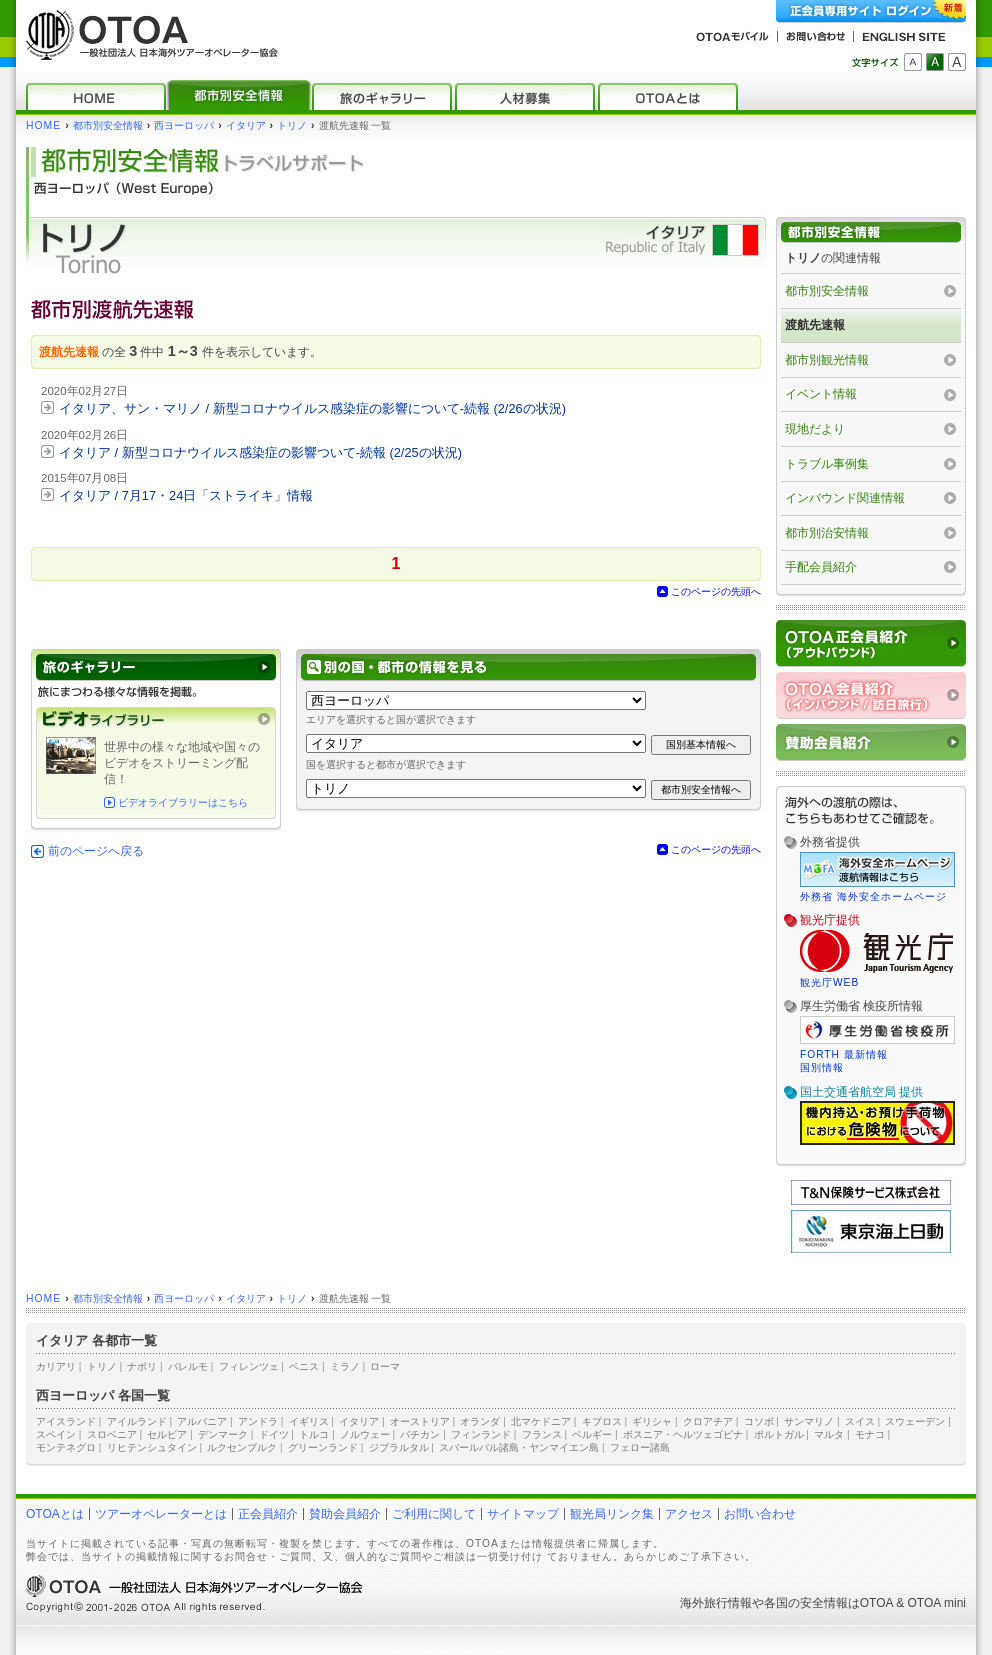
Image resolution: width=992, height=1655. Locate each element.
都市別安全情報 (108, 125)
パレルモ (188, 1366)
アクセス (689, 1514)
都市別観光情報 (827, 360)
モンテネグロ (66, 1447)
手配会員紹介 (821, 567)
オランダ (480, 1421)
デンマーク (223, 1434)
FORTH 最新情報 (844, 1054)
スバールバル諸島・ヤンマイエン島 (519, 1447)
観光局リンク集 (612, 1514)
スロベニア (112, 1434)
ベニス (304, 1366)
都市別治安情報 (827, 533)
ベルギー (592, 1434)
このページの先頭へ (716, 591)
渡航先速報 (815, 325)
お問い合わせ (760, 1514)
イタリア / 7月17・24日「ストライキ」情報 (186, 495)
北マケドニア (541, 1421)
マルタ (829, 1434)
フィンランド (481, 1434)
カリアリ (56, 1366)
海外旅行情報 (716, 1603)
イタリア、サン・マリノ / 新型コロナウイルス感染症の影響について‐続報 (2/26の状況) (312, 408)
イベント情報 (821, 394)
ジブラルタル (399, 1447)
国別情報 (822, 1067)
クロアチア (708, 1421)
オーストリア (420, 1421)
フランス (542, 1434)
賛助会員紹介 (345, 1514)
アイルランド (137, 1421)
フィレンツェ (249, 1366)
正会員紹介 (268, 1514)
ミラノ (345, 1366)
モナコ (870, 1434)
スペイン (56, 1434)
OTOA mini (937, 1603)
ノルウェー (365, 1434)
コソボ (759, 1421)
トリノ (292, 125)
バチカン (420, 1434)
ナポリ (142, 1366)
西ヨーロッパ (184, 125)
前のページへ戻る (96, 851)
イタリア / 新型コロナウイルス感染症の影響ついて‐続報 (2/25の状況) (260, 452)
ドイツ (274, 1434)
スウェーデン (915, 1421)
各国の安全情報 (806, 1603)
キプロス (602, 1421)
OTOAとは (55, 1514)
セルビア (167, 1434)
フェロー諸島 (640, 1447)
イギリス (309, 1421)
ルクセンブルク (242, 1447)
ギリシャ (652, 1421)
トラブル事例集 (827, 464)
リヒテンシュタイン (152, 1447)
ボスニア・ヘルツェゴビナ (683, 1434)
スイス (860, 1421)
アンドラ (258, 1421)
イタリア (246, 125)
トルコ (314, 1434)
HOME (43, 125)
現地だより (815, 429)
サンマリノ (809, 1421)
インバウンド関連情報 (845, 498)
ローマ (385, 1366)
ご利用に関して (434, 1514)
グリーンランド (323, 1447)
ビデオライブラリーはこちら (183, 802)
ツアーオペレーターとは (161, 1514)
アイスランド (66, 1421)
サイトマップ (523, 1514)
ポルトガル (779, 1434)
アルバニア (202, 1421)
